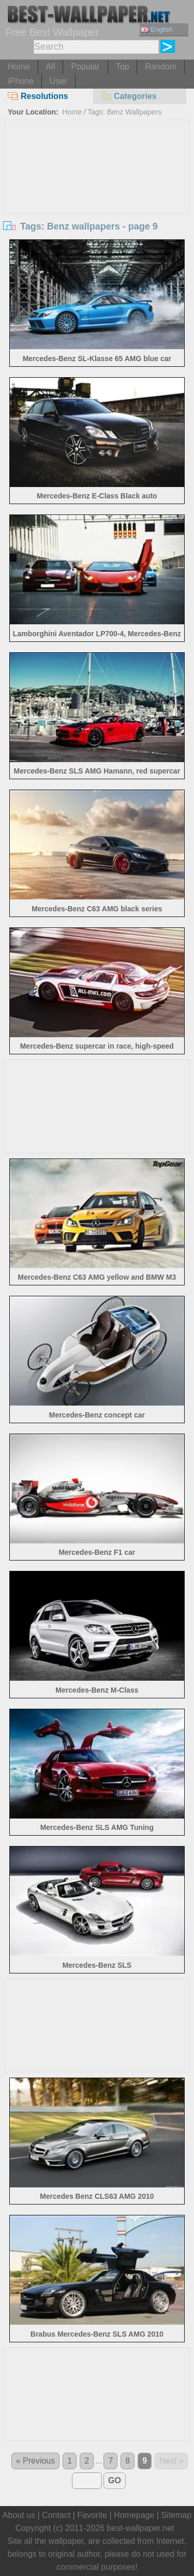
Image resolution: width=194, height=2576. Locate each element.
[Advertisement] (97, 197)
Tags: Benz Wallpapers (124, 112)
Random (160, 66)
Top (122, 66)
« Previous (35, 2460)
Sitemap (176, 2515)
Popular (85, 66)
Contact (56, 2515)
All (50, 66)
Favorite (92, 2515)
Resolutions (38, 96)
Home (19, 66)
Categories (129, 96)
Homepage (134, 2515)
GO (114, 2480)
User (58, 81)
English (157, 29)
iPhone (21, 81)
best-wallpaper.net (140, 2528)
